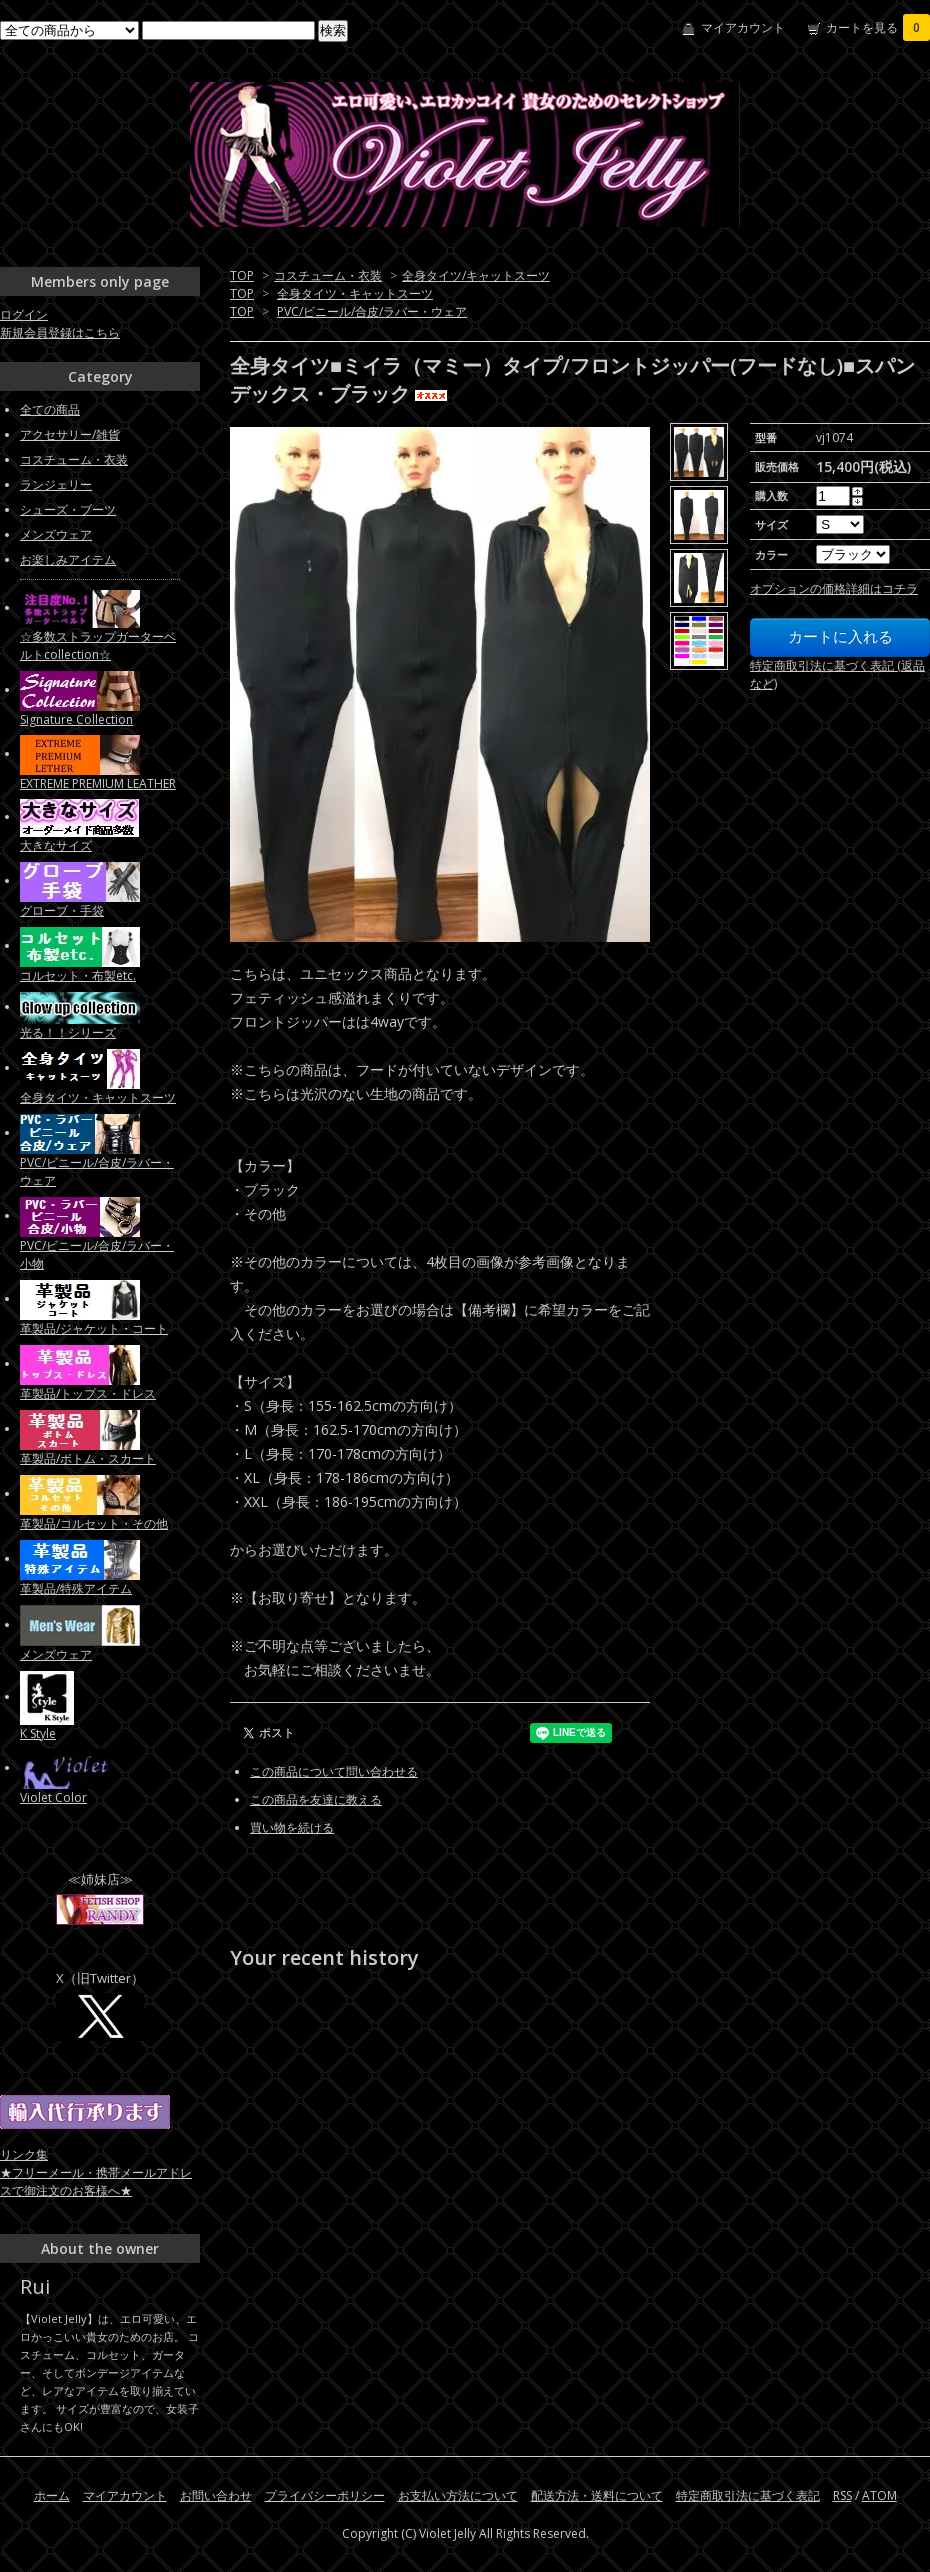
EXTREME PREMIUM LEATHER (98, 783)
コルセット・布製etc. (78, 975)
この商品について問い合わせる (334, 1771)
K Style (38, 1733)
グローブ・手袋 (62, 910)
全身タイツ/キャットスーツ (476, 275)
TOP (242, 275)
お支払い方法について (458, 2495)
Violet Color (53, 1797)
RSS (842, 2495)
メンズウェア (56, 534)
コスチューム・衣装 (328, 275)
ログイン (24, 314)
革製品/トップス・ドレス (88, 1393)
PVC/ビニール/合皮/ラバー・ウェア (372, 311)
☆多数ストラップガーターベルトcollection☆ (98, 645)
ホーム (52, 2495)
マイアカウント (743, 27)
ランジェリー (56, 484)
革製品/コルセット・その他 (94, 1523)
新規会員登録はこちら (60, 332)
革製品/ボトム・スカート (88, 1458)
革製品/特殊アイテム (76, 1588)
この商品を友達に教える (316, 1799)
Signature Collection (76, 719)
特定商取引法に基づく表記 (748, 2495)
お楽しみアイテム (68, 559)
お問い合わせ (216, 2495)
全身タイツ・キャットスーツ (355, 293)
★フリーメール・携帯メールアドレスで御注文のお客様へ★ (96, 2181)
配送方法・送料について (597, 2495)
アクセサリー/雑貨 (70, 434)
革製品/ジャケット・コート (94, 1328)
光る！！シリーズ (68, 1032)
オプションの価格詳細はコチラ (834, 588)
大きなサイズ (56, 845)
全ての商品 (50, 409)
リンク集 (24, 2154)
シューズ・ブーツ (68, 509)
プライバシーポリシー (325, 2495)
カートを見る (878, 27)
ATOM (879, 2495)
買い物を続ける (292, 1827)
